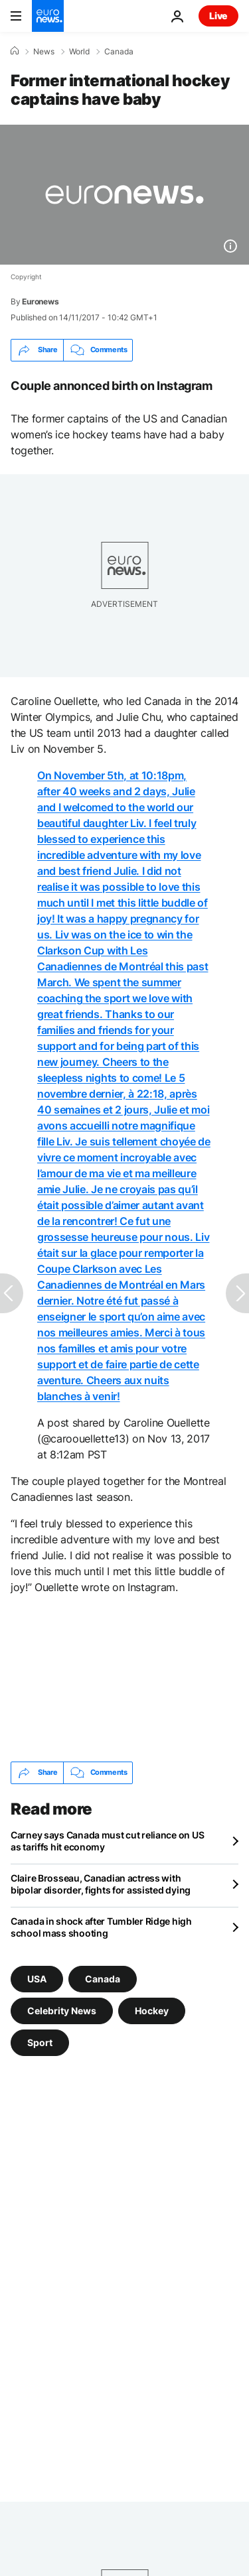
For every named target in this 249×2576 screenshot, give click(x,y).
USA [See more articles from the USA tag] (36, 1978)
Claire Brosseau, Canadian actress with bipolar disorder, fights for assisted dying (101, 1884)
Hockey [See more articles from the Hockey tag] (152, 2010)
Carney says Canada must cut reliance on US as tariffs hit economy (107, 1840)
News (43, 52)
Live (218, 15)
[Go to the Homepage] (48, 16)
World (79, 52)
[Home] (15, 51)
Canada (118, 52)
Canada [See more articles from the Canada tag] (102, 1978)
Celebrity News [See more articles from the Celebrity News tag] (61, 2010)
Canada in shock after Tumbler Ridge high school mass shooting (101, 1927)
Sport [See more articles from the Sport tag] (39, 2041)
